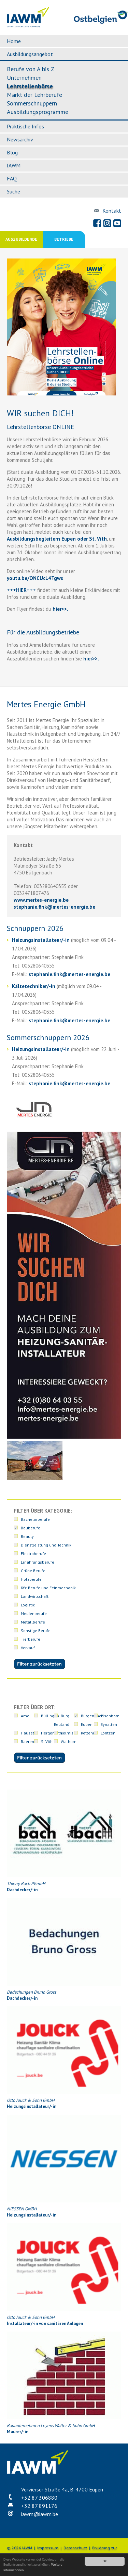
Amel (26, 1715)
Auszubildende (21, 239)
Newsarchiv (20, 139)
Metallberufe (33, 1622)
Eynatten (109, 1724)
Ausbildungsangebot (30, 54)
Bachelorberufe (35, 1519)
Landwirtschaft (34, 1596)
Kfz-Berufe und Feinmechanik (48, 1587)
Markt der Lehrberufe (34, 95)
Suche (13, 191)
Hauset (27, 1732)
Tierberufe (30, 1639)
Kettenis (88, 1732)
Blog (12, 152)
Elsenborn (110, 1715)
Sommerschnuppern (32, 103)
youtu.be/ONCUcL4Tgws (35, 578)
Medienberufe (34, 1613)
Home (14, 41)
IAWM (13, 165)
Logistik (28, 1604)
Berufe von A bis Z (30, 69)
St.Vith (47, 1741)
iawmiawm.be (39, 2514)
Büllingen (50, 1715)
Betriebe (63, 239)
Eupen (87, 1724)
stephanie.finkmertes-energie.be (54, 907)
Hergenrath (51, 1732)
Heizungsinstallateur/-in (41, 940)
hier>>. (90, 658)
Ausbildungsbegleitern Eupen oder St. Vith (57, 538)
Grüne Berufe (33, 1570)
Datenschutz (75, 2547)
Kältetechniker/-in (33, 986)
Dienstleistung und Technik (46, 1545)
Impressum (47, 2547)
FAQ (12, 178)
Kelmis (67, 1732)
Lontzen (108, 1732)
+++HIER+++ (21, 590)
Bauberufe (30, 1527)
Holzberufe (31, 1579)
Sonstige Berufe (36, 1630)
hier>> (59, 609)
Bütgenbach (92, 1715)
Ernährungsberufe (37, 1562)
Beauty (27, 1536)
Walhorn (68, 1741)
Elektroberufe (33, 1553)
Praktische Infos (25, 126)
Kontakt (111, 210)
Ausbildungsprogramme (37, 112)
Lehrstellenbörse (30, 86)
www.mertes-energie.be (41, 900)
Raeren (27, 1741)
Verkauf (28, 1647)
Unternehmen (24, 77)
